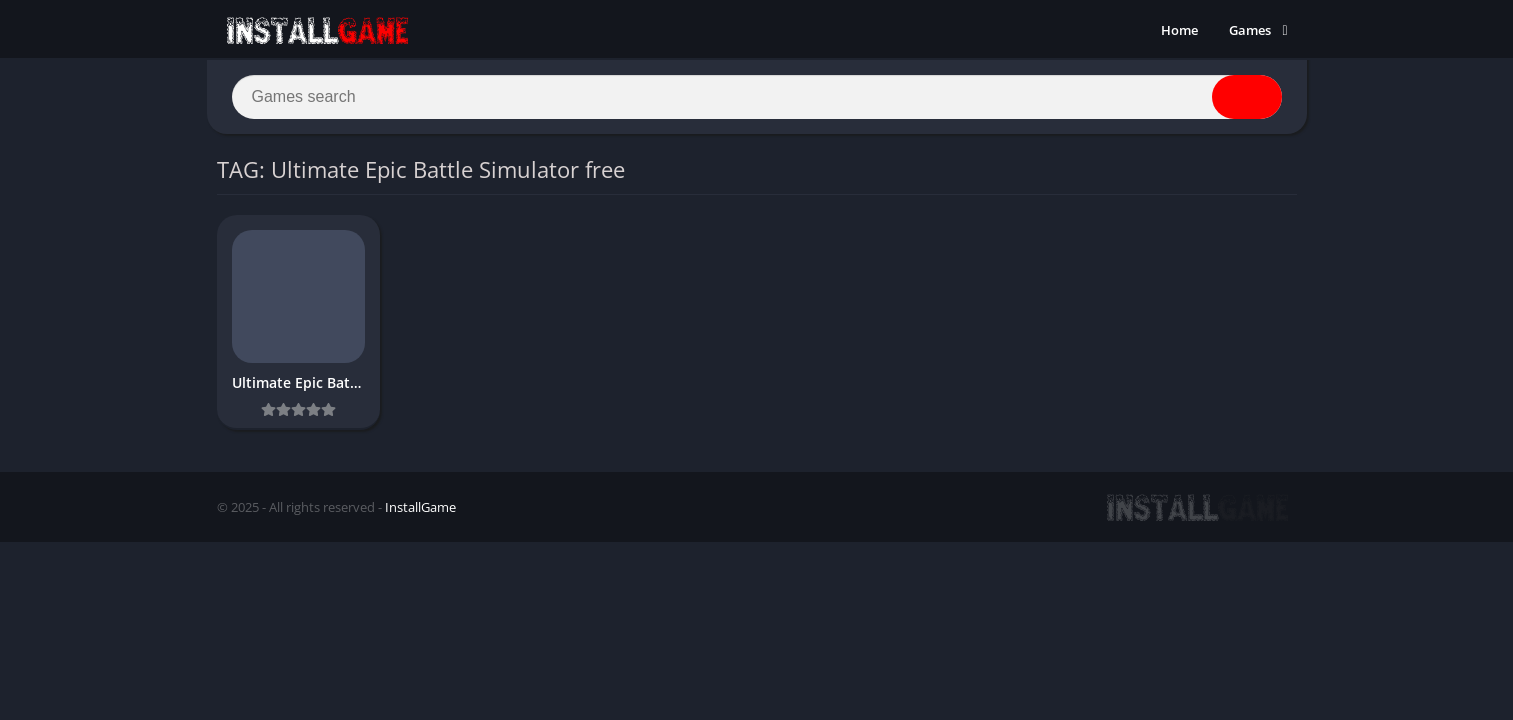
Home (1179, 30)
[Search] (757, 97)
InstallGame (420, 507)
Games (1250, 30)
